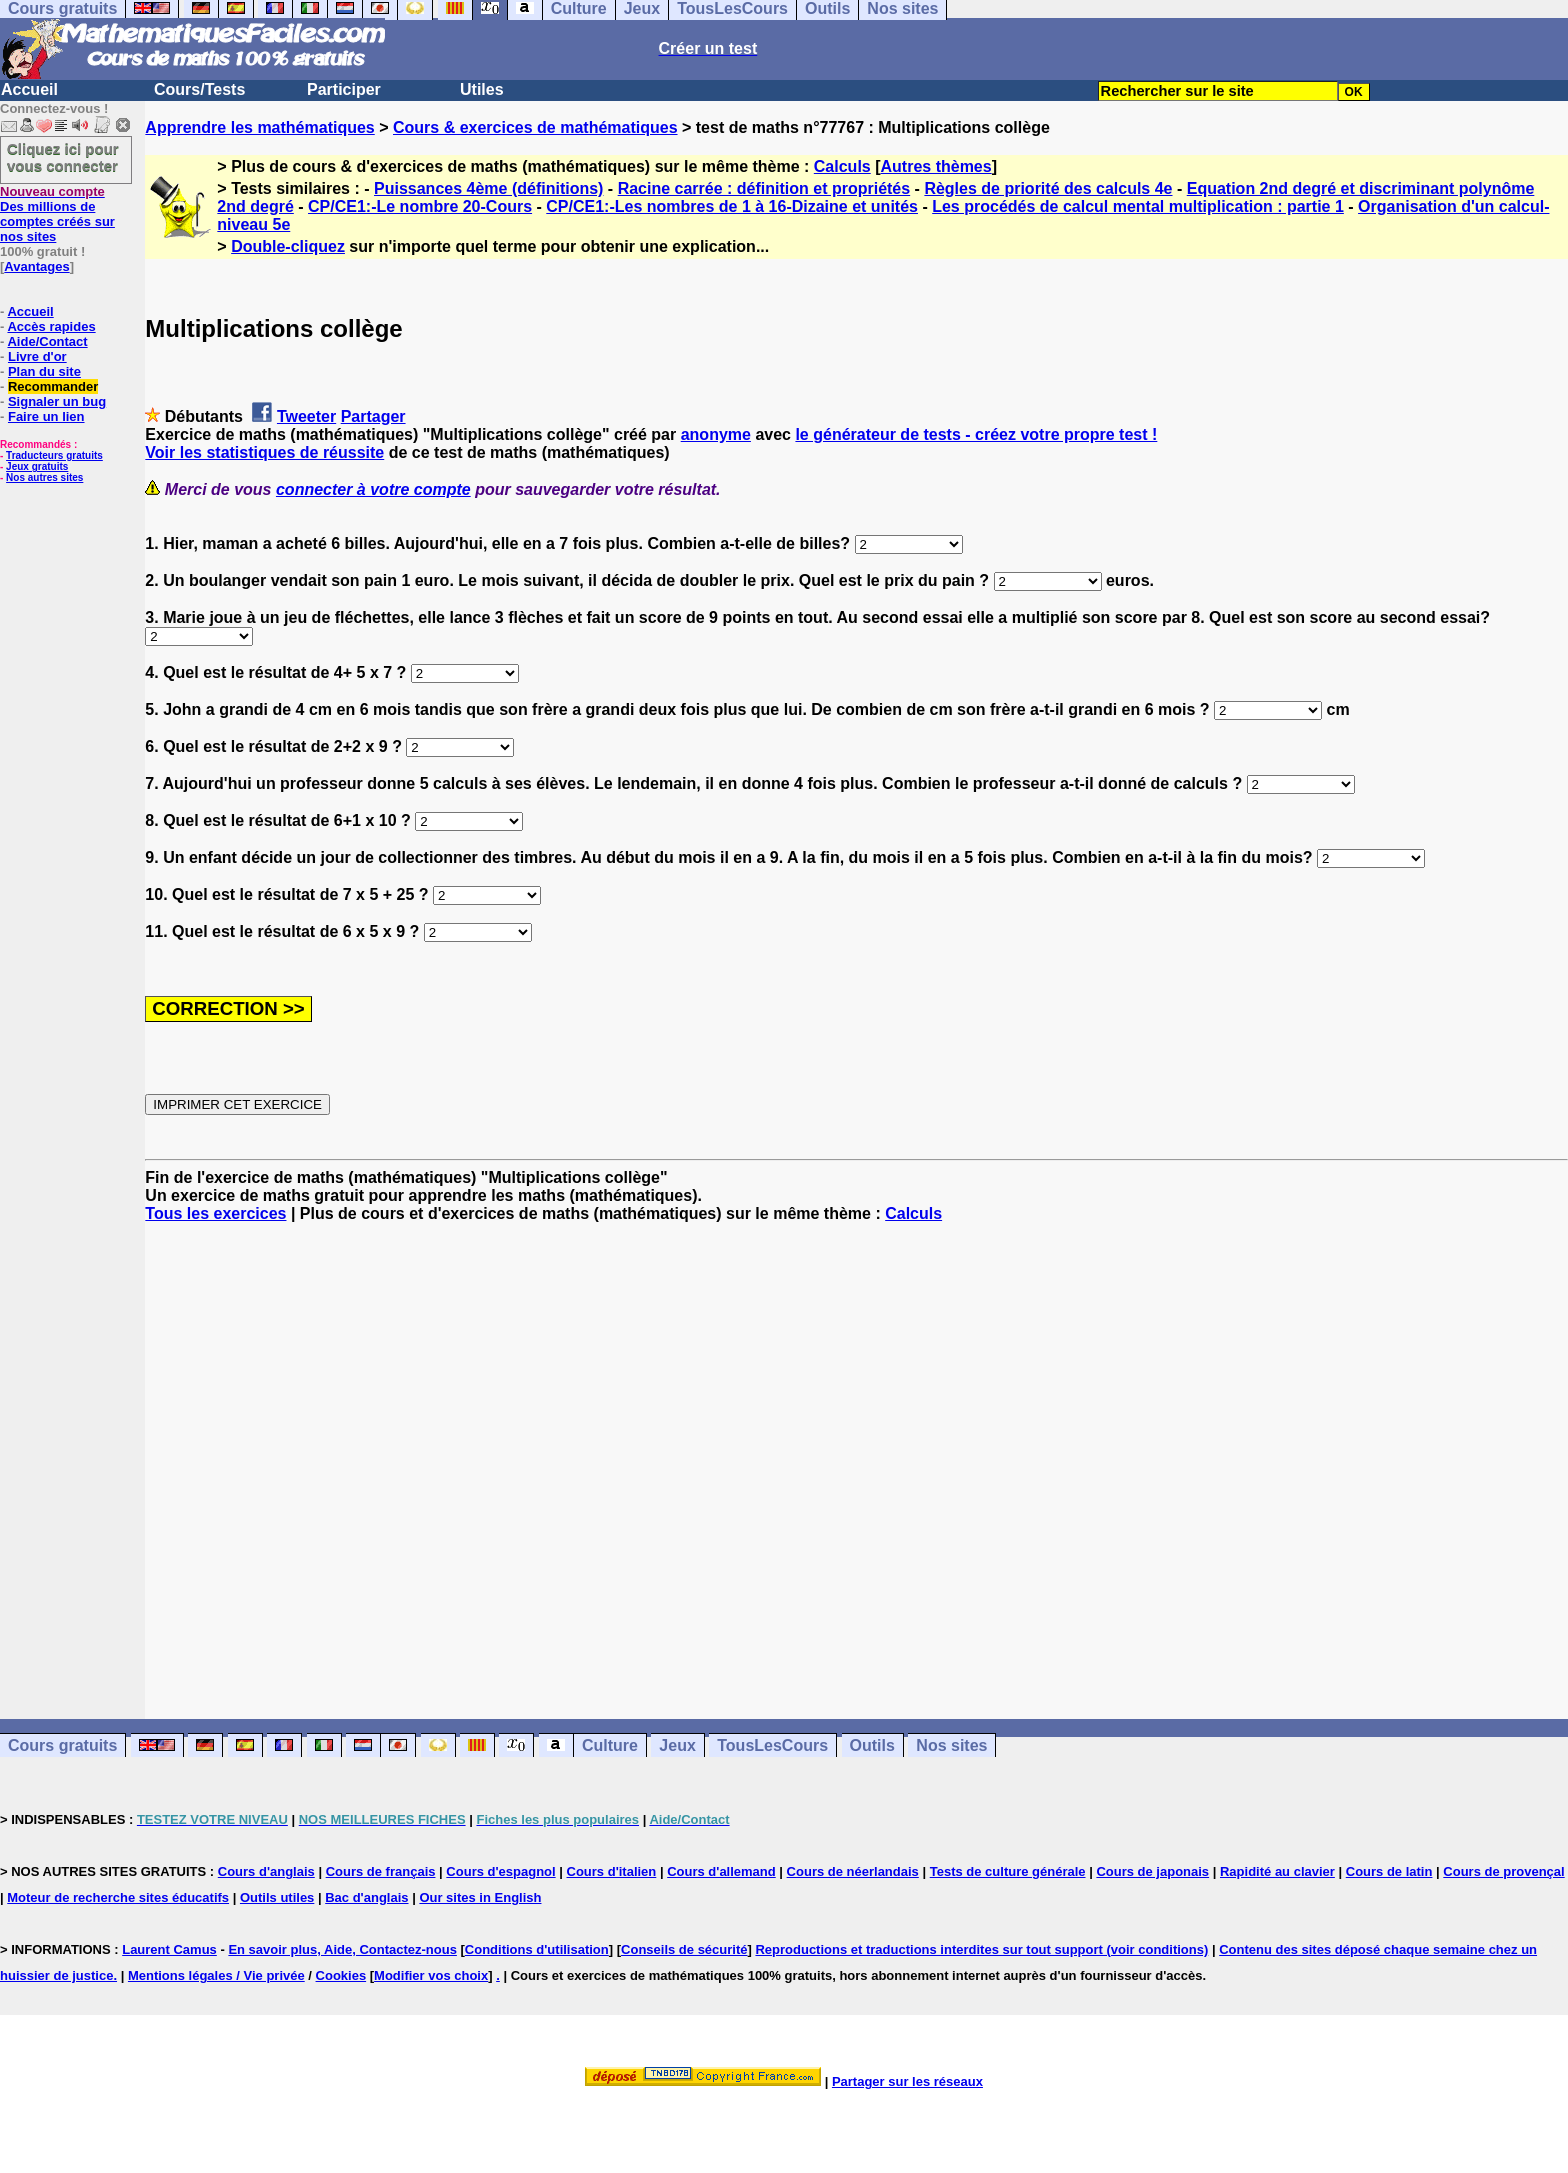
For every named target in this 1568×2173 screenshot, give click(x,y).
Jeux (677, 1745)
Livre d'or (37, 356)
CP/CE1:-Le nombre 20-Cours (420, 206)
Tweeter (306, 416)
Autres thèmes (936, 166)
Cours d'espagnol (500, 1871)
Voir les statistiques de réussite (264, 452)
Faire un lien (46, 416)
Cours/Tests (199, 89)
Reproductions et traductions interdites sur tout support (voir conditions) (981, 1949)
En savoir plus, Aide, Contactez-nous (342, 1949)
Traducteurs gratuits (54, 455)
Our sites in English (480, 1897)
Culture (610, 1745)
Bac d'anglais (366, 1897)
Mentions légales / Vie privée (216, 1975)
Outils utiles (277, 1897)
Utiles (482, 89)
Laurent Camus (169, 1949)
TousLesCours (772, 1745)
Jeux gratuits (37, 466)
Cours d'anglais (266, 1871)
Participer (344, 89)
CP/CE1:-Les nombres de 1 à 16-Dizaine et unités (732, 206)
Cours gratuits (62, 1745)
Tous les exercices (215, 1213)
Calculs (842, 166)
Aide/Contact (47, 341)
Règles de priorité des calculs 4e (1048, 188)
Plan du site (44, 371)
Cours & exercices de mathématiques (535, 127)
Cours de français (381, 1871)
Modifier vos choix (431, 1975)
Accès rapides (51, 326)
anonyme (716, 434)
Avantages (36, 266)
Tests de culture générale (1008, 1871)
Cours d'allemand (721, 1871)
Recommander (53, 386)
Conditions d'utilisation (537, 1949)
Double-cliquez (288, 246)
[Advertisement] (857, 1453)
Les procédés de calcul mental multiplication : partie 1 (1138, 206)
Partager (373, 416)
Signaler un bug (57, 401)
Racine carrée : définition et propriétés (764, 188)
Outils (872, 1745)
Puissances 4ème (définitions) (488, 188)
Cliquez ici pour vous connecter (63, 157)
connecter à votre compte (373, 489)
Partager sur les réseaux (907, 2081)
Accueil (29, 89)
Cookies (341, 1975)
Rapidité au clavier (1277, 1871)
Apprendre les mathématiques (259, 127)
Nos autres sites (44, 477)
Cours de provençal (1503, 1871)
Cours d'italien (612, 1871)
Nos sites (951, 1745)
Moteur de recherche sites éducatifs (118, 1897)
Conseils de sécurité (684, 1949)
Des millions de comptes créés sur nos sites (57, 214)
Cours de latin (1389, 1871)
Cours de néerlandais (853, 1871)
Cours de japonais (1152, 1871)
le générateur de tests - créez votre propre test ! (976, 434)
